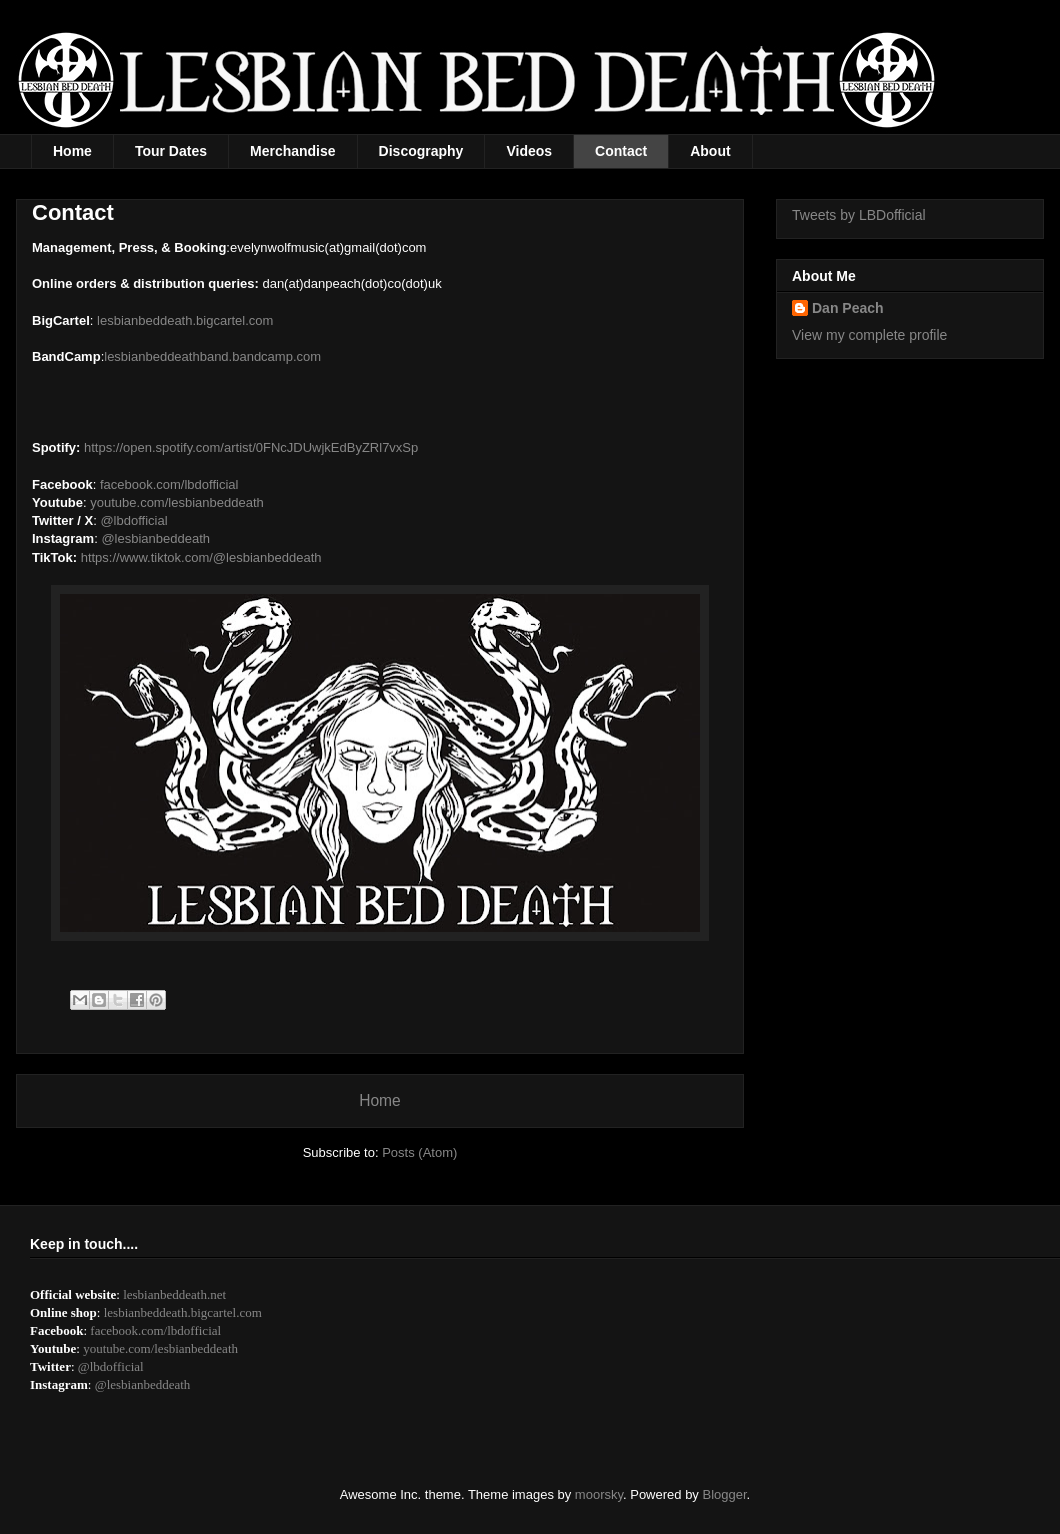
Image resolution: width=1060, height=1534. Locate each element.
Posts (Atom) (419, 1152)
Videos (529, 151)
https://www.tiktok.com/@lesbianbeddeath (201, 557)
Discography (421, 151)
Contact (621, 151)
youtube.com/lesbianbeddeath (176, 502)
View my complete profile (869, 335)
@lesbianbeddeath (155, 538)
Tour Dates (171, 151)
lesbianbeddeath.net (174, 1294)
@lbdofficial (133, 520)
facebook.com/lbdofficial (169, 484)
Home (72, 151)
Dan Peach (848, 308)
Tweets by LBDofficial (859, 215)
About (710, 151)
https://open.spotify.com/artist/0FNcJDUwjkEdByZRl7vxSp (251, 447)
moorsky (599, 1494)
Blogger (725, 1494)
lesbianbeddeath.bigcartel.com (185, 320)
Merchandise (293, 151)
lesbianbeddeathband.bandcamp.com (212, 356)
